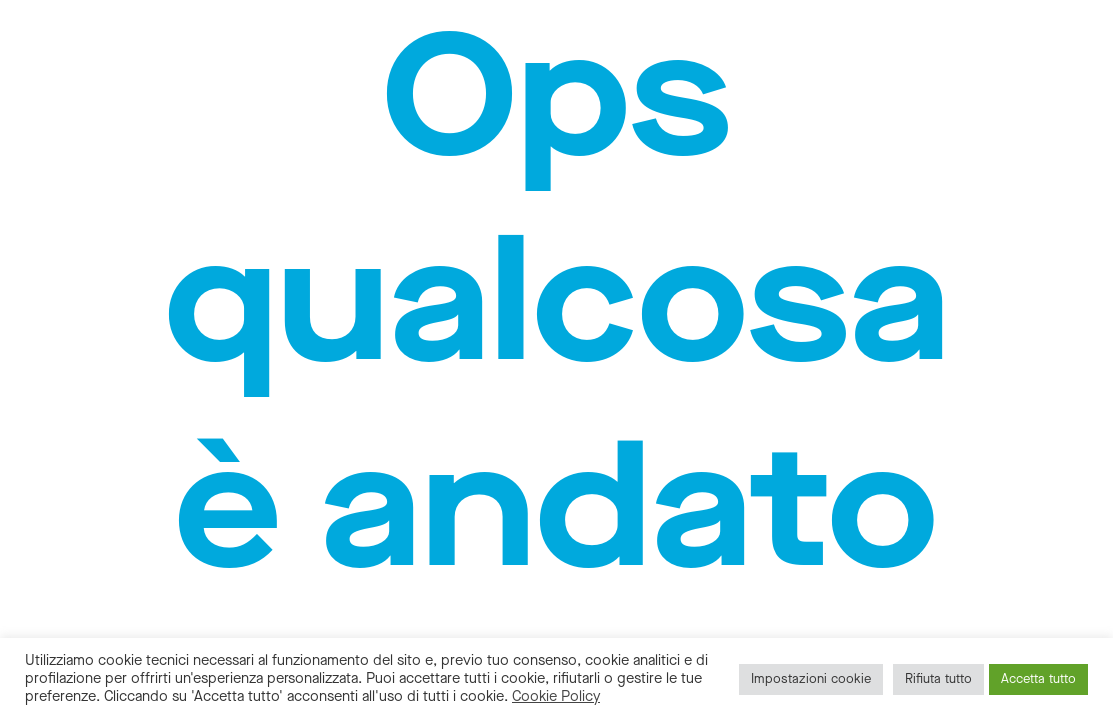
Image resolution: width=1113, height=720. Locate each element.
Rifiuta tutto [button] (938, 679)
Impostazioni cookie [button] (811, 679)
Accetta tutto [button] (1038, 679)
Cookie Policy (556, 696)
